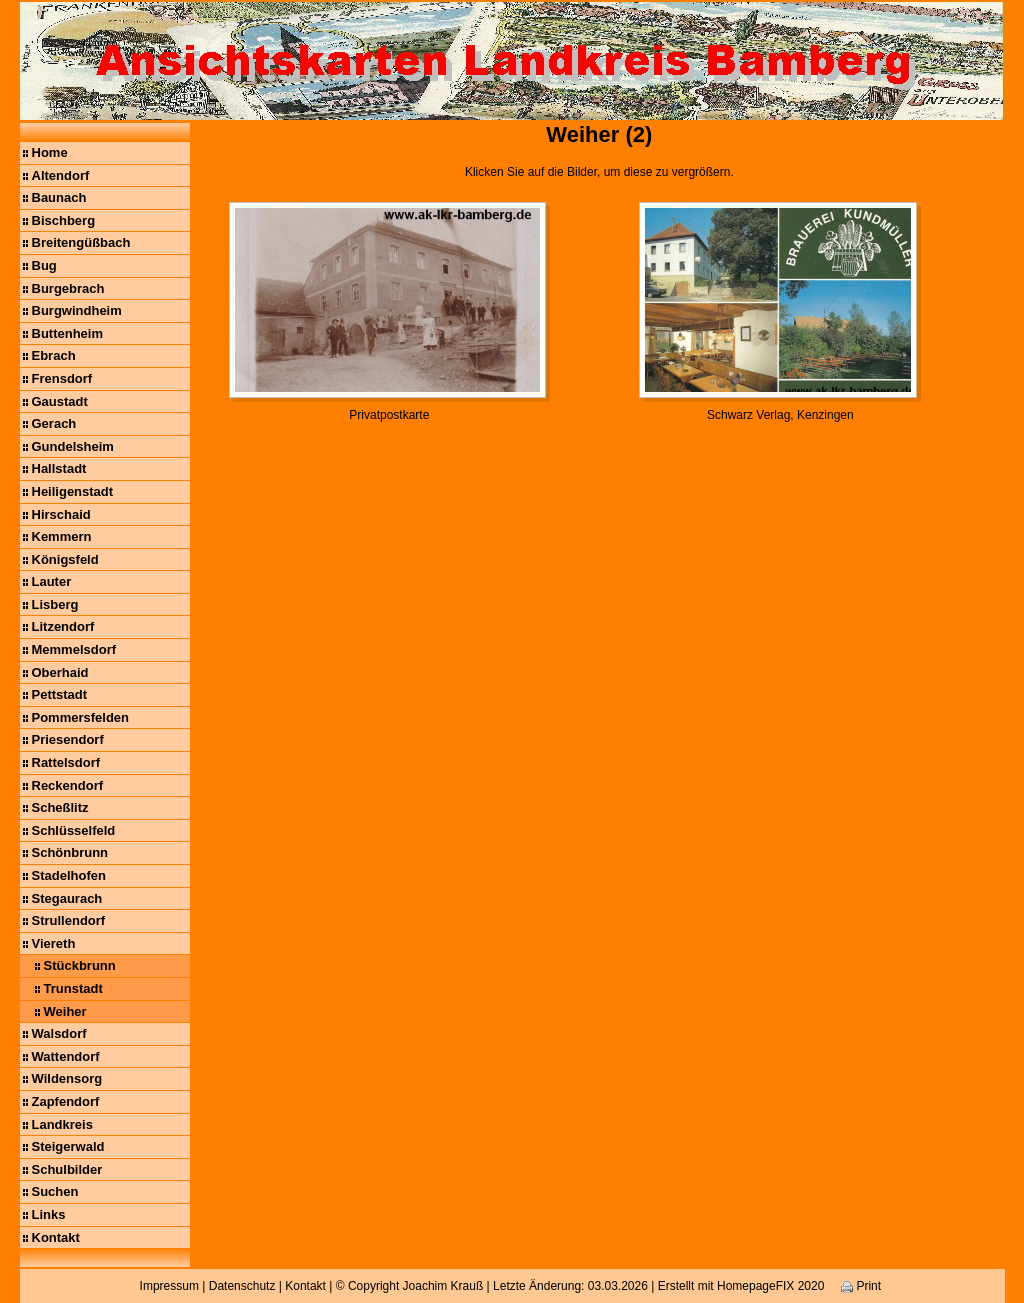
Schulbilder (67, 1169)
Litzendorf (63, 626)
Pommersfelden (81, 717)
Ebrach (54, 355)
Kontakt (56, 1237)
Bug (44, 265)
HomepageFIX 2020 (770, 1286)
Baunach (59, 197)
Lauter (52, 581)
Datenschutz (242, 1286)
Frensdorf (62, 378)
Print (861, 1286)
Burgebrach (68, 288)
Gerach (54, 423)
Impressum (169, 1286)
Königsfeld (65, 559)
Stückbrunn (80, 965)
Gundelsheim (73, 446)
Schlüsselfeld (74, 830)
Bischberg (64, 220)
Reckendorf (68, 785)
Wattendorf (66, 1056)
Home (50, 152)
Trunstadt (73, 988)
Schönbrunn (70, 852)
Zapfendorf (66, 1101)
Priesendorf (68, 739)
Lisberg (55, 604)
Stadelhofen (69, 875)
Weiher (65, 1011)
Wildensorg (67, 1078)
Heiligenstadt (73, 491)
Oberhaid (60, 672)
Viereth (54, 943)
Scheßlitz (60, 807)
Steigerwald (68, 1146)
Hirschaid (61, 514)
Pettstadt (60, 694)
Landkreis (62, 1124)
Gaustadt (60, 401)
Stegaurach (67, 898)
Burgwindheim (77, 310)
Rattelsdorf (66, 762)
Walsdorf (59, 1033)
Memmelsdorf (74, 649)
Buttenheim (68, 333)
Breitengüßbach (81, 242)
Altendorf (61, 175)
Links (49, 1214)
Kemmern (62, 536)
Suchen (55, 1191)
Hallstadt (59, 468)
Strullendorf (69, 920)
